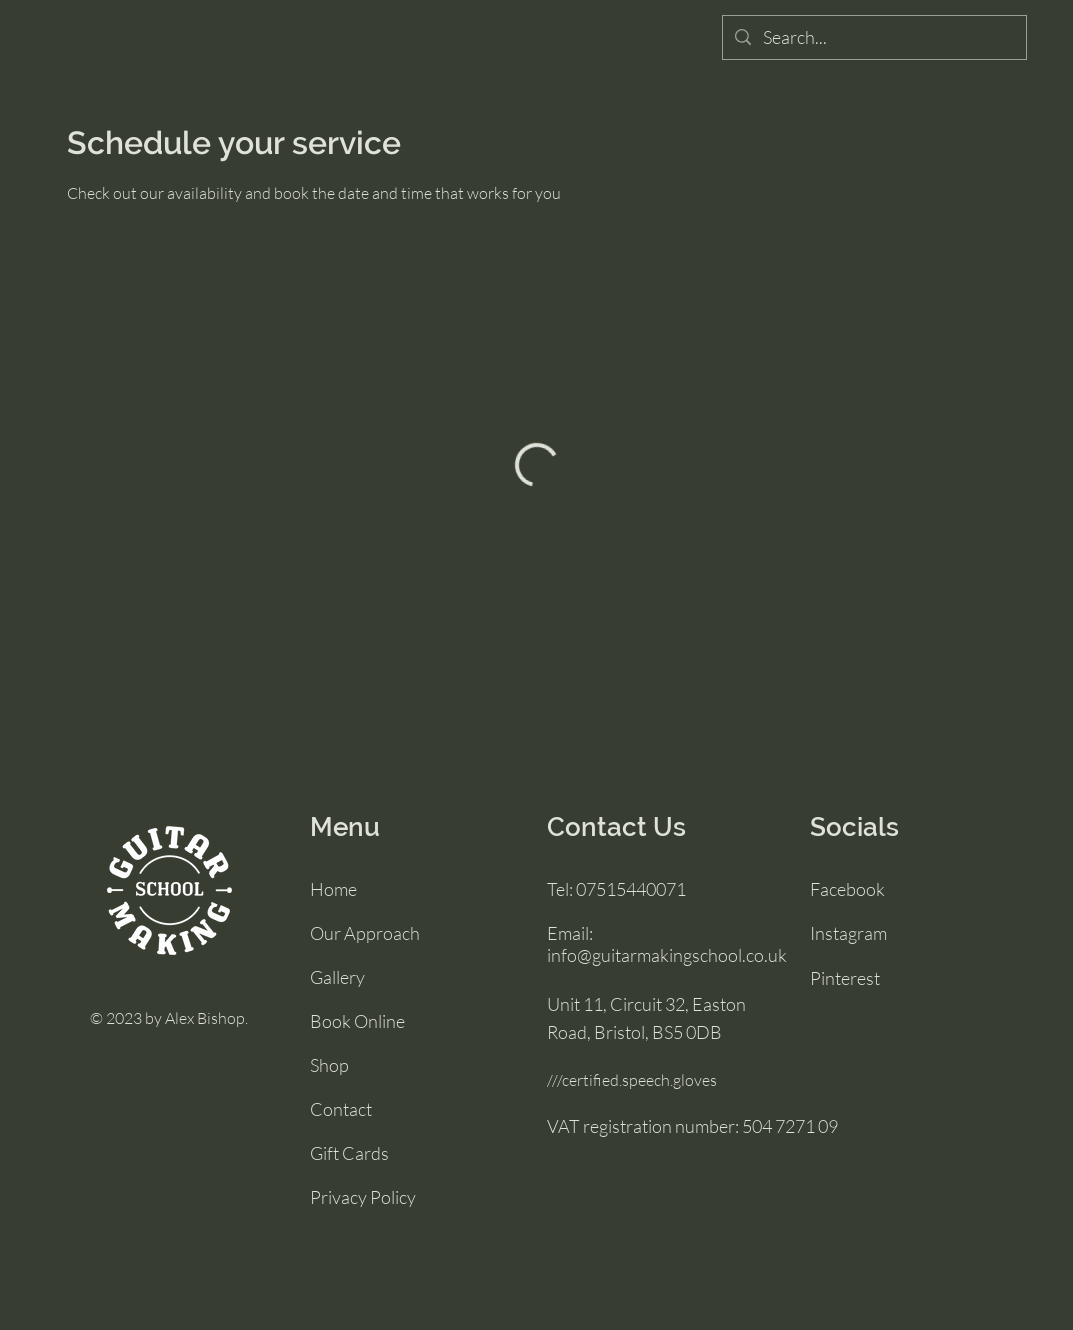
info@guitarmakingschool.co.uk (667, 955)
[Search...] (873, 37)
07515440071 (631, 889)
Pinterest (845, 978)
